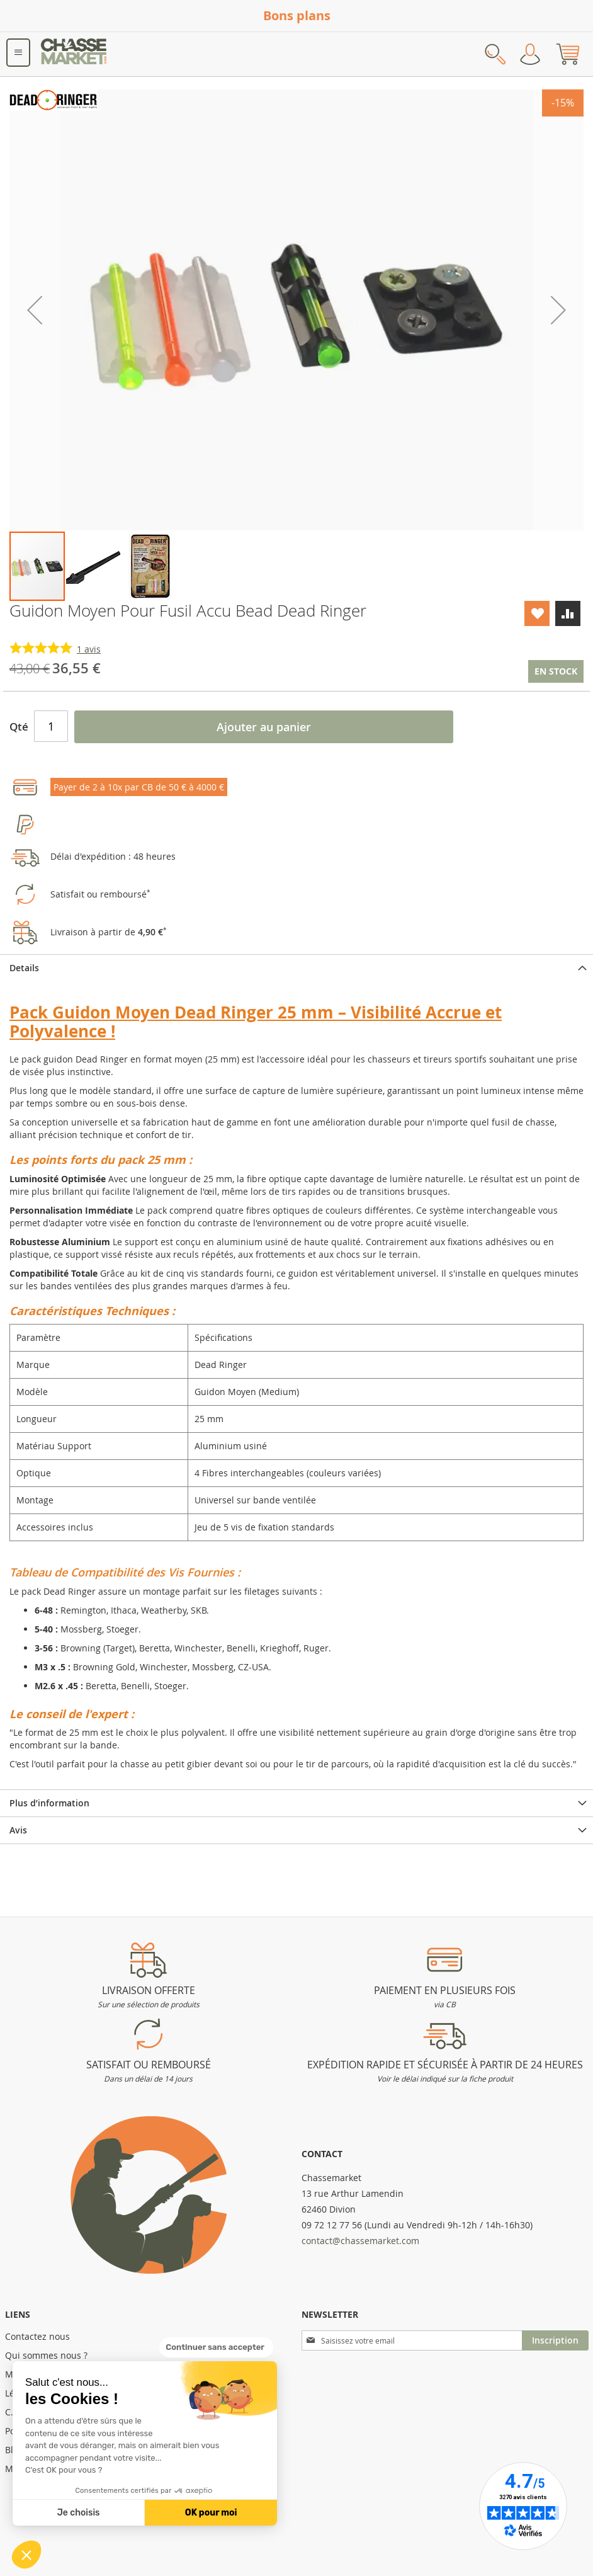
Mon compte (530, 54)
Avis (18, 1830)
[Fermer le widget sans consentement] (216, 2347)
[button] (26, 2554)
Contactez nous (37, 2336)
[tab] (296, 967)
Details (24, 968)
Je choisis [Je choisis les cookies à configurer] (78, 2512)
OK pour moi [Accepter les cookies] (211, 2512)
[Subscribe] (555, 2340)
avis (89, 649)
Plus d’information (49, 1803)
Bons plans (296, 15)
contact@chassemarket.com (360, 2241)
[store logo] (74, 54)
